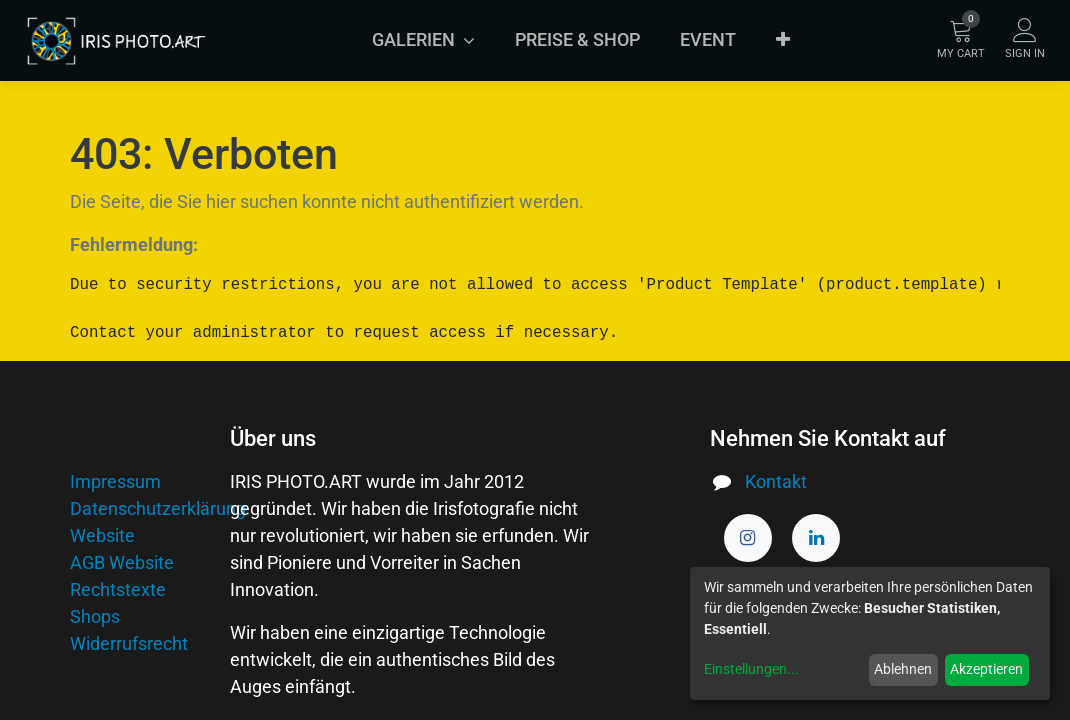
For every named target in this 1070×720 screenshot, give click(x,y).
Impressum (115, 481)
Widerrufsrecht (129, 643)
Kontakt (776, 481)
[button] (783, 40)
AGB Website (122, 562)
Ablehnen (903, 669)
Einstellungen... (751, 669)
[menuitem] (577, 40)
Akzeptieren (986, 669)
